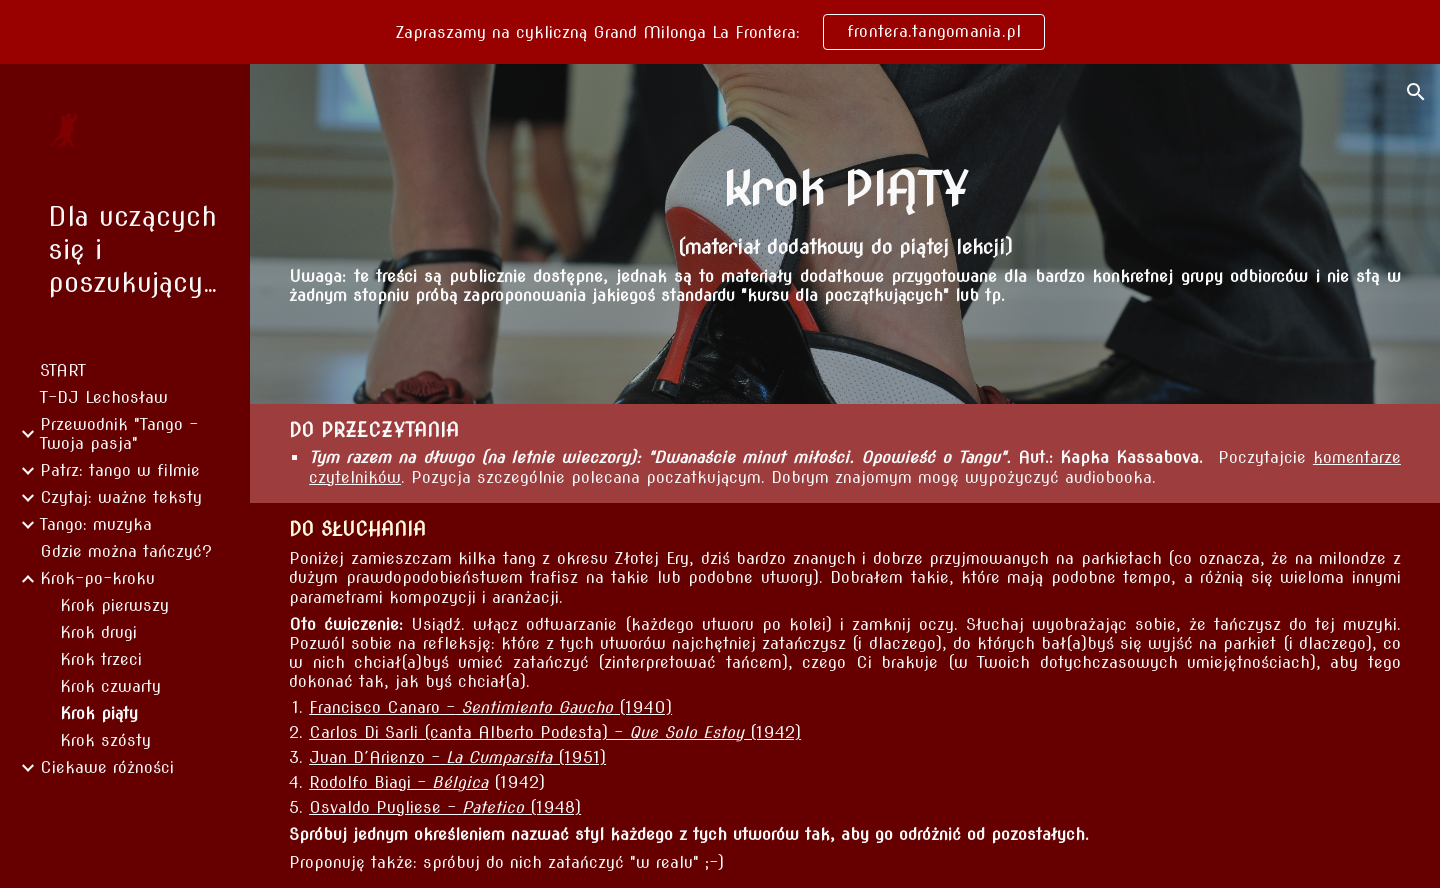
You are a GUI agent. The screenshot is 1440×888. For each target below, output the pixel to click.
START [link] (63, 370)
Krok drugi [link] (98, 632)
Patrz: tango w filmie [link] (120, 470)
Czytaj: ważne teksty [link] (121, 497)
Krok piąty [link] (99, 713)
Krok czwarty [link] (110, 686)
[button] (1416, 92)
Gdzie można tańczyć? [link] (126, 551)
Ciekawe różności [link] (107, 767)
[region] (720, 32)
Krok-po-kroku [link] (97, 578)
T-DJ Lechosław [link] (104, 397)
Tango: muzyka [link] (96, 524)
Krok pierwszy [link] (114, 605)
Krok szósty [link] (105, 740)
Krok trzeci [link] (101, 659)
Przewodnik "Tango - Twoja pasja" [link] (119, 434)
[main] (845, 189)
